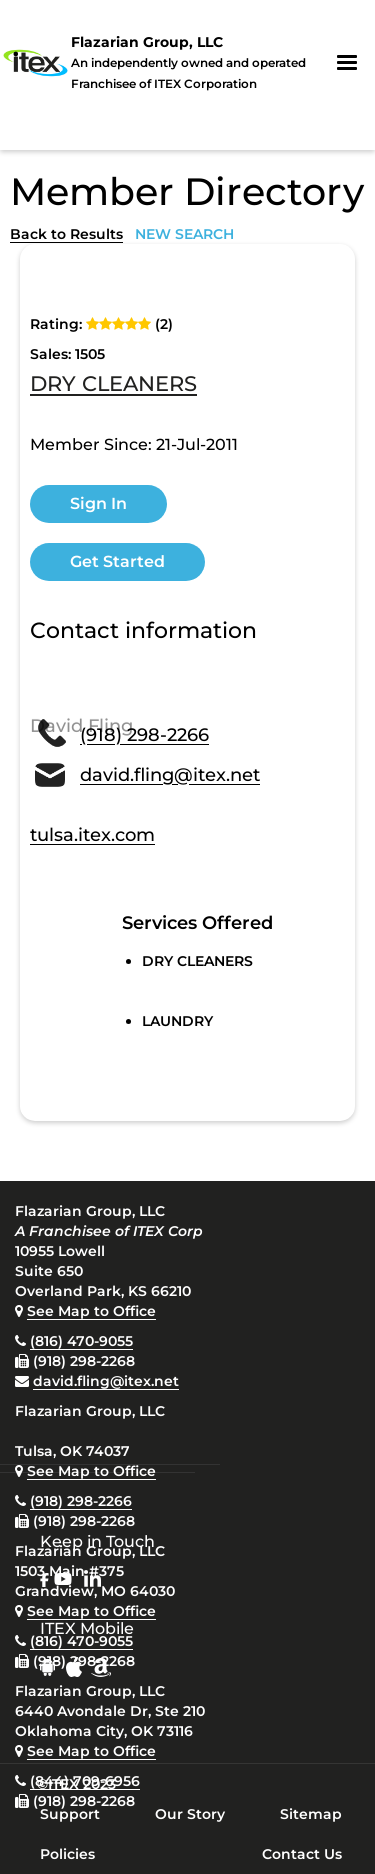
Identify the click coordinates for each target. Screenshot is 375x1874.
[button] (347, 63)
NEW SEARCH (184, 234)
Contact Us (302, 1854)
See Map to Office (91, 1311)
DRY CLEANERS (113, 385)
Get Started (117, 561)
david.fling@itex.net (106, 1381)
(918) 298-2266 (81, 1501)
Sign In (98, 503)
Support (70, 1814)
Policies (67, 1854)
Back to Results (66, 234)
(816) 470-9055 (81, 1341)
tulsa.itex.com (92, 835)
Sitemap (311, 1814)
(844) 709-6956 (85, 1781)
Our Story (190, 1814)
